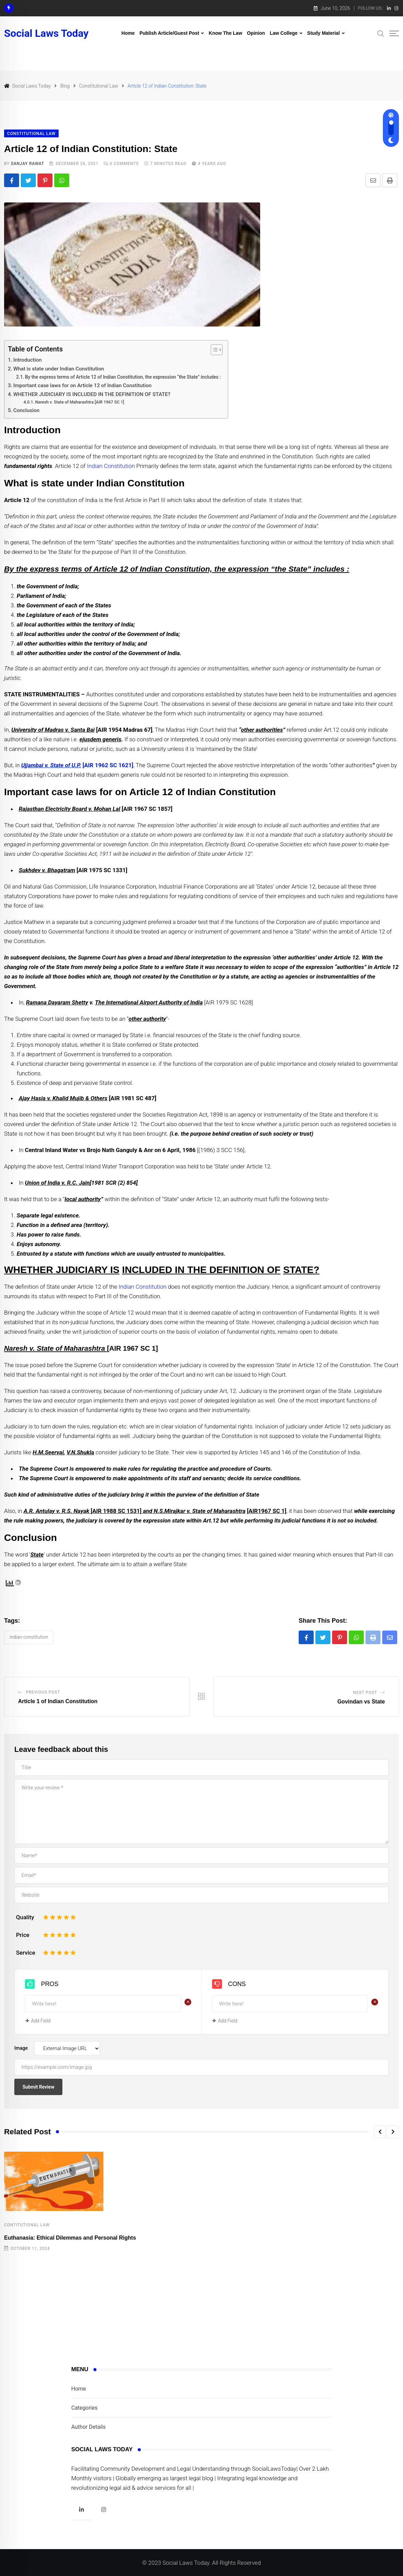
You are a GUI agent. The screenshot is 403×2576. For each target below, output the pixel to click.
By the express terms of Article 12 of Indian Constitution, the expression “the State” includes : (123, 377)
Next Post (365, 1692)
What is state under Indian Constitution (58, 369)
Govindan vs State (361, 1701)
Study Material (323, 33)
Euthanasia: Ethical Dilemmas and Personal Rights (70, 2238)
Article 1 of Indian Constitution (58, 1701)
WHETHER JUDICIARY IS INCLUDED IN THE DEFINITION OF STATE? (91, 394)
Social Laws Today (46, 33)
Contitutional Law (27, 2225)
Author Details (88, 2427)
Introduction (27, 360)
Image (21, 2048)
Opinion (256, 33)
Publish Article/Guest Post (169, 33)
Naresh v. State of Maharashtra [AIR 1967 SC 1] (79, 402)
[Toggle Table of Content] (213, 349)
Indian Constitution (111, 466)
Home (128, 33)
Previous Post (43, 1692)
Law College (284, 33)
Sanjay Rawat (27, 163)
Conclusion (26, 410)
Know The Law (225, 33)
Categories (84, 2408)
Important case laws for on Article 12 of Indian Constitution (82, 385)
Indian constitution (29, 1637)
